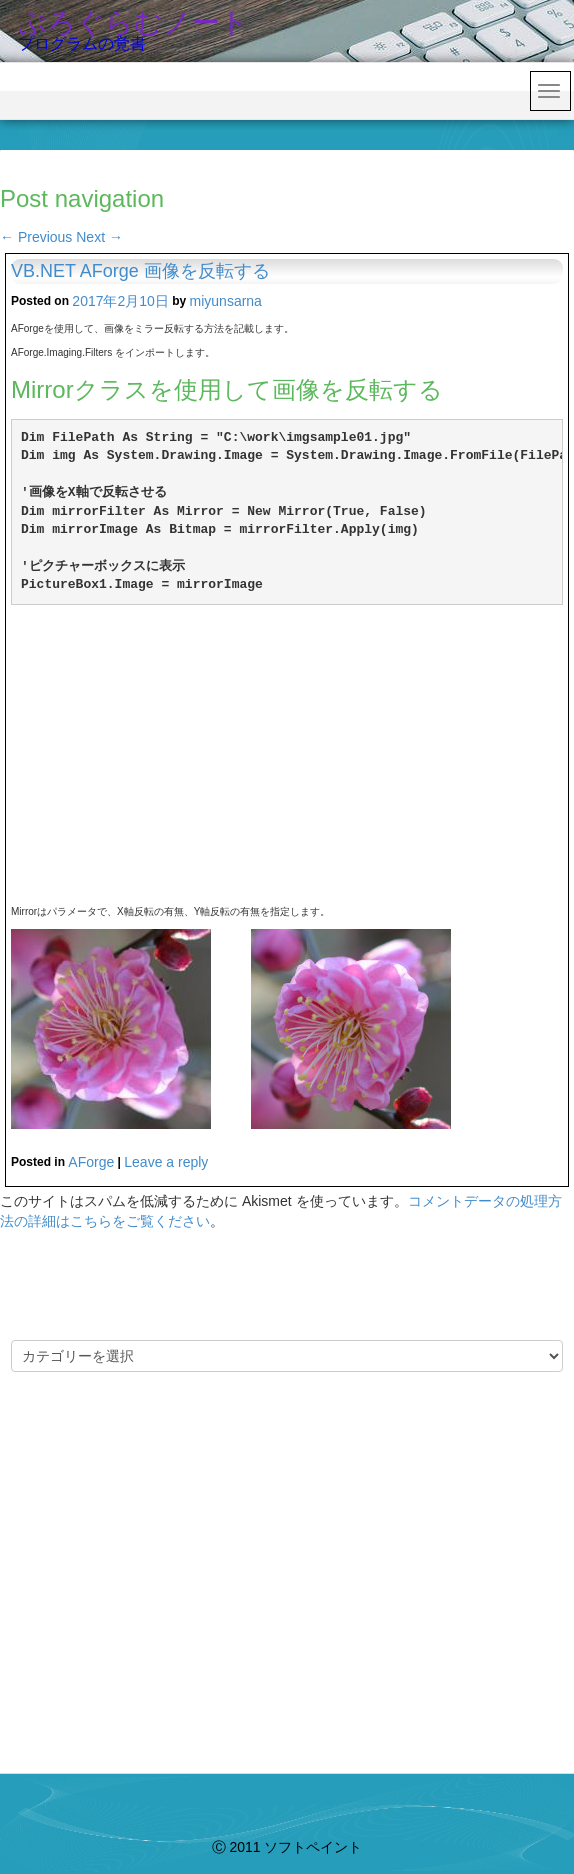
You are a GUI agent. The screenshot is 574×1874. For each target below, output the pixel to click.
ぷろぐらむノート (133, 22)
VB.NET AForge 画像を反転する (140, 271)
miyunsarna (226, 301)
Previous (36, 237)
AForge (91, 1162)
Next (99, 237)
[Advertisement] (287, 755)
